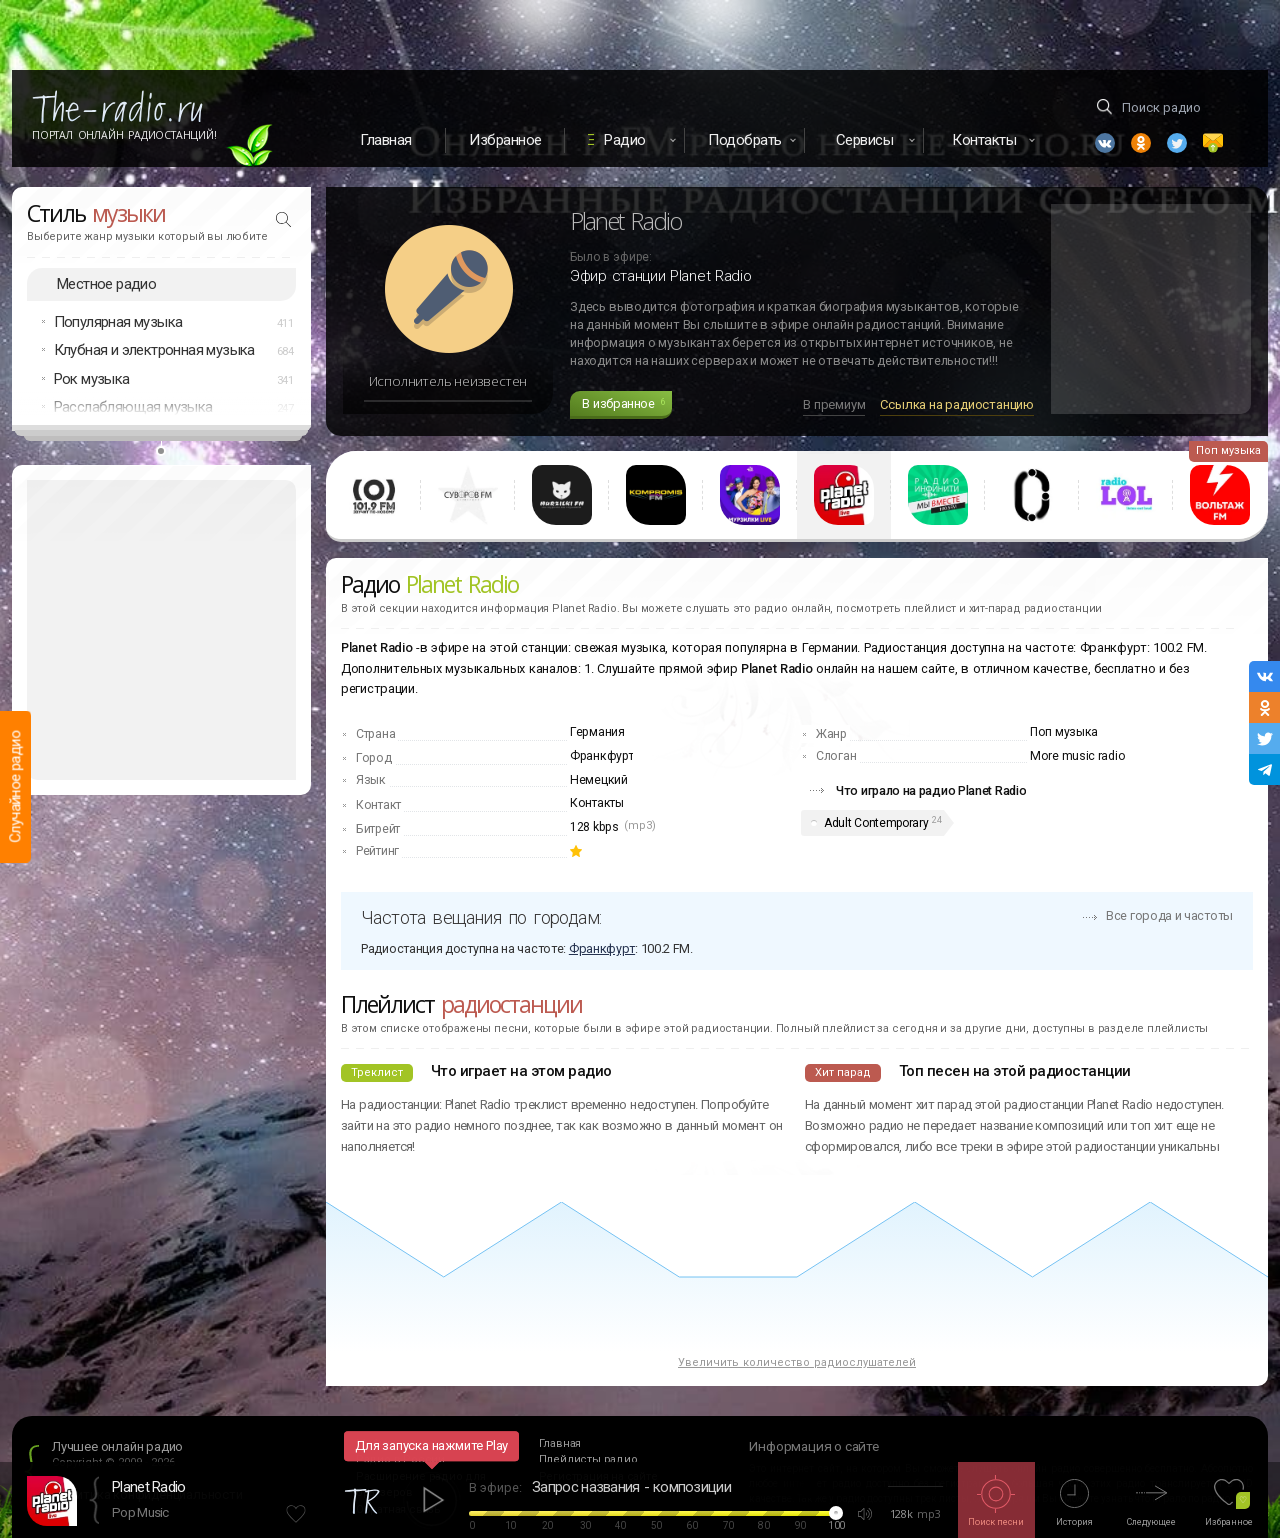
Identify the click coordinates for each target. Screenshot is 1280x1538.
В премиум (834, 404)
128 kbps (594, 827)
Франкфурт (601, 756)
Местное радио (106, 284)
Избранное (505, 140)
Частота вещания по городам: (481, 917)
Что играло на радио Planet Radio (931, 790)
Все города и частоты (1169, 915)
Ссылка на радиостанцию (957, 404)
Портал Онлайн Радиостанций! (124, 135)
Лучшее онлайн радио (117, 1446)
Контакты (597, 803)
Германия (597, 732)
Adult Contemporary (876, 823)
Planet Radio (149, 1487)
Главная (386, 140)
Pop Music (140, 1512)
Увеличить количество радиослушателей (797, 1362)
